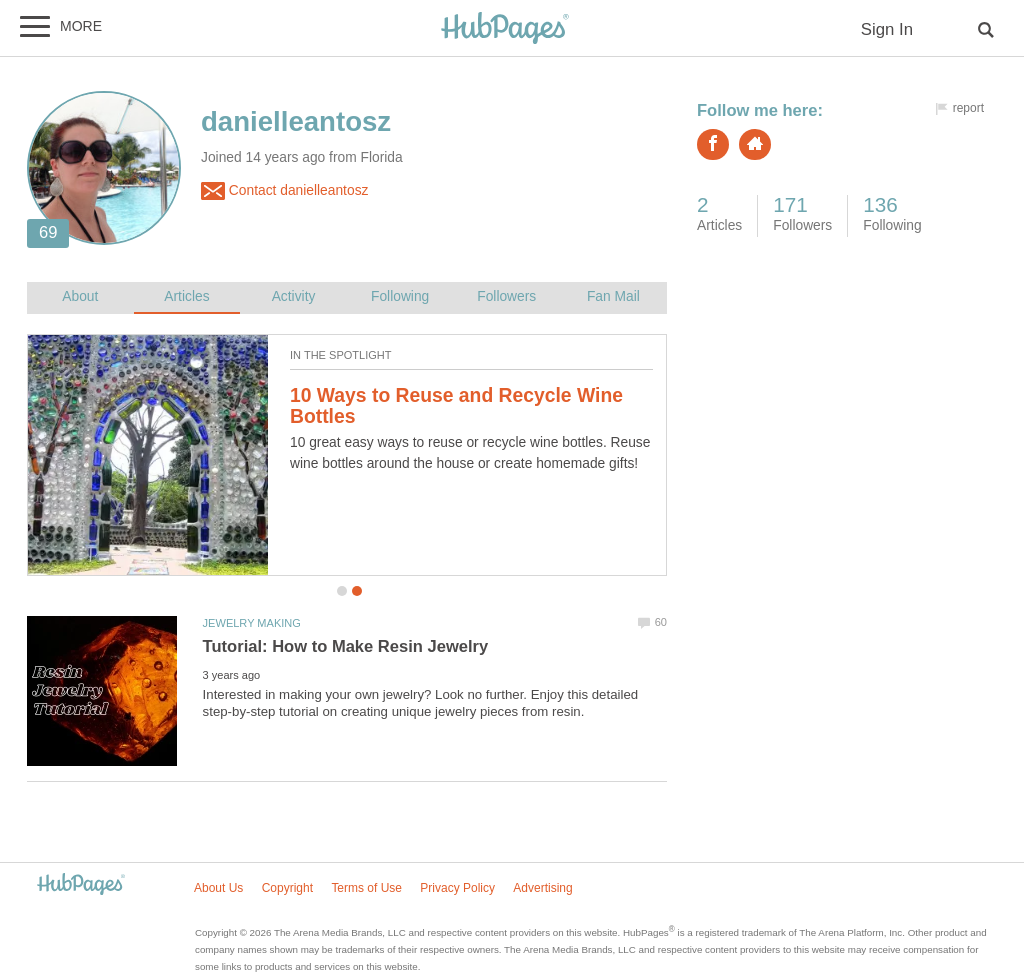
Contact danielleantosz (284, 191)
